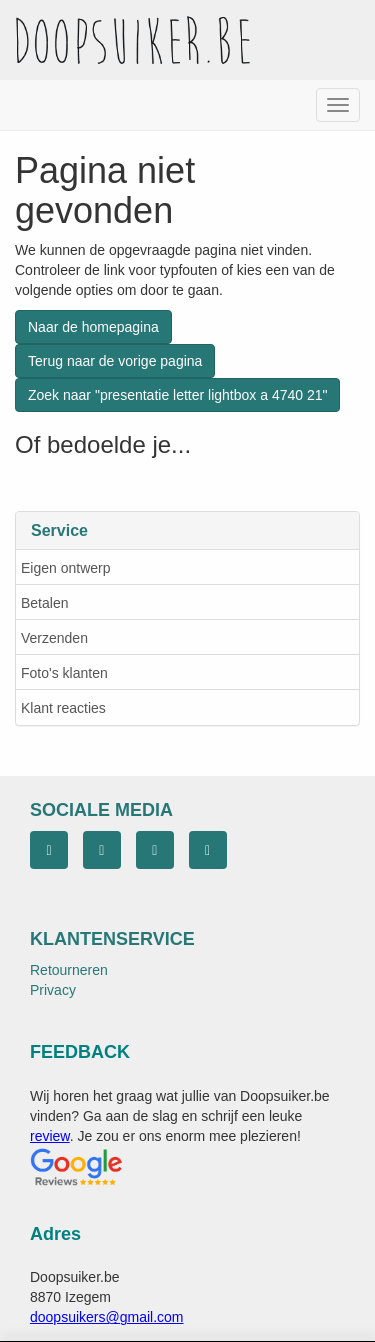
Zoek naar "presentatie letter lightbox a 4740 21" (177, 395)
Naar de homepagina (93, 327)
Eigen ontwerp (66, 568)
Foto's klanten (64, 673)
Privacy (53, 990)
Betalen (44, 603)
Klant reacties (63, 708)
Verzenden (54, 638)
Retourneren (69, 970)
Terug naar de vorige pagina (115, 361)
